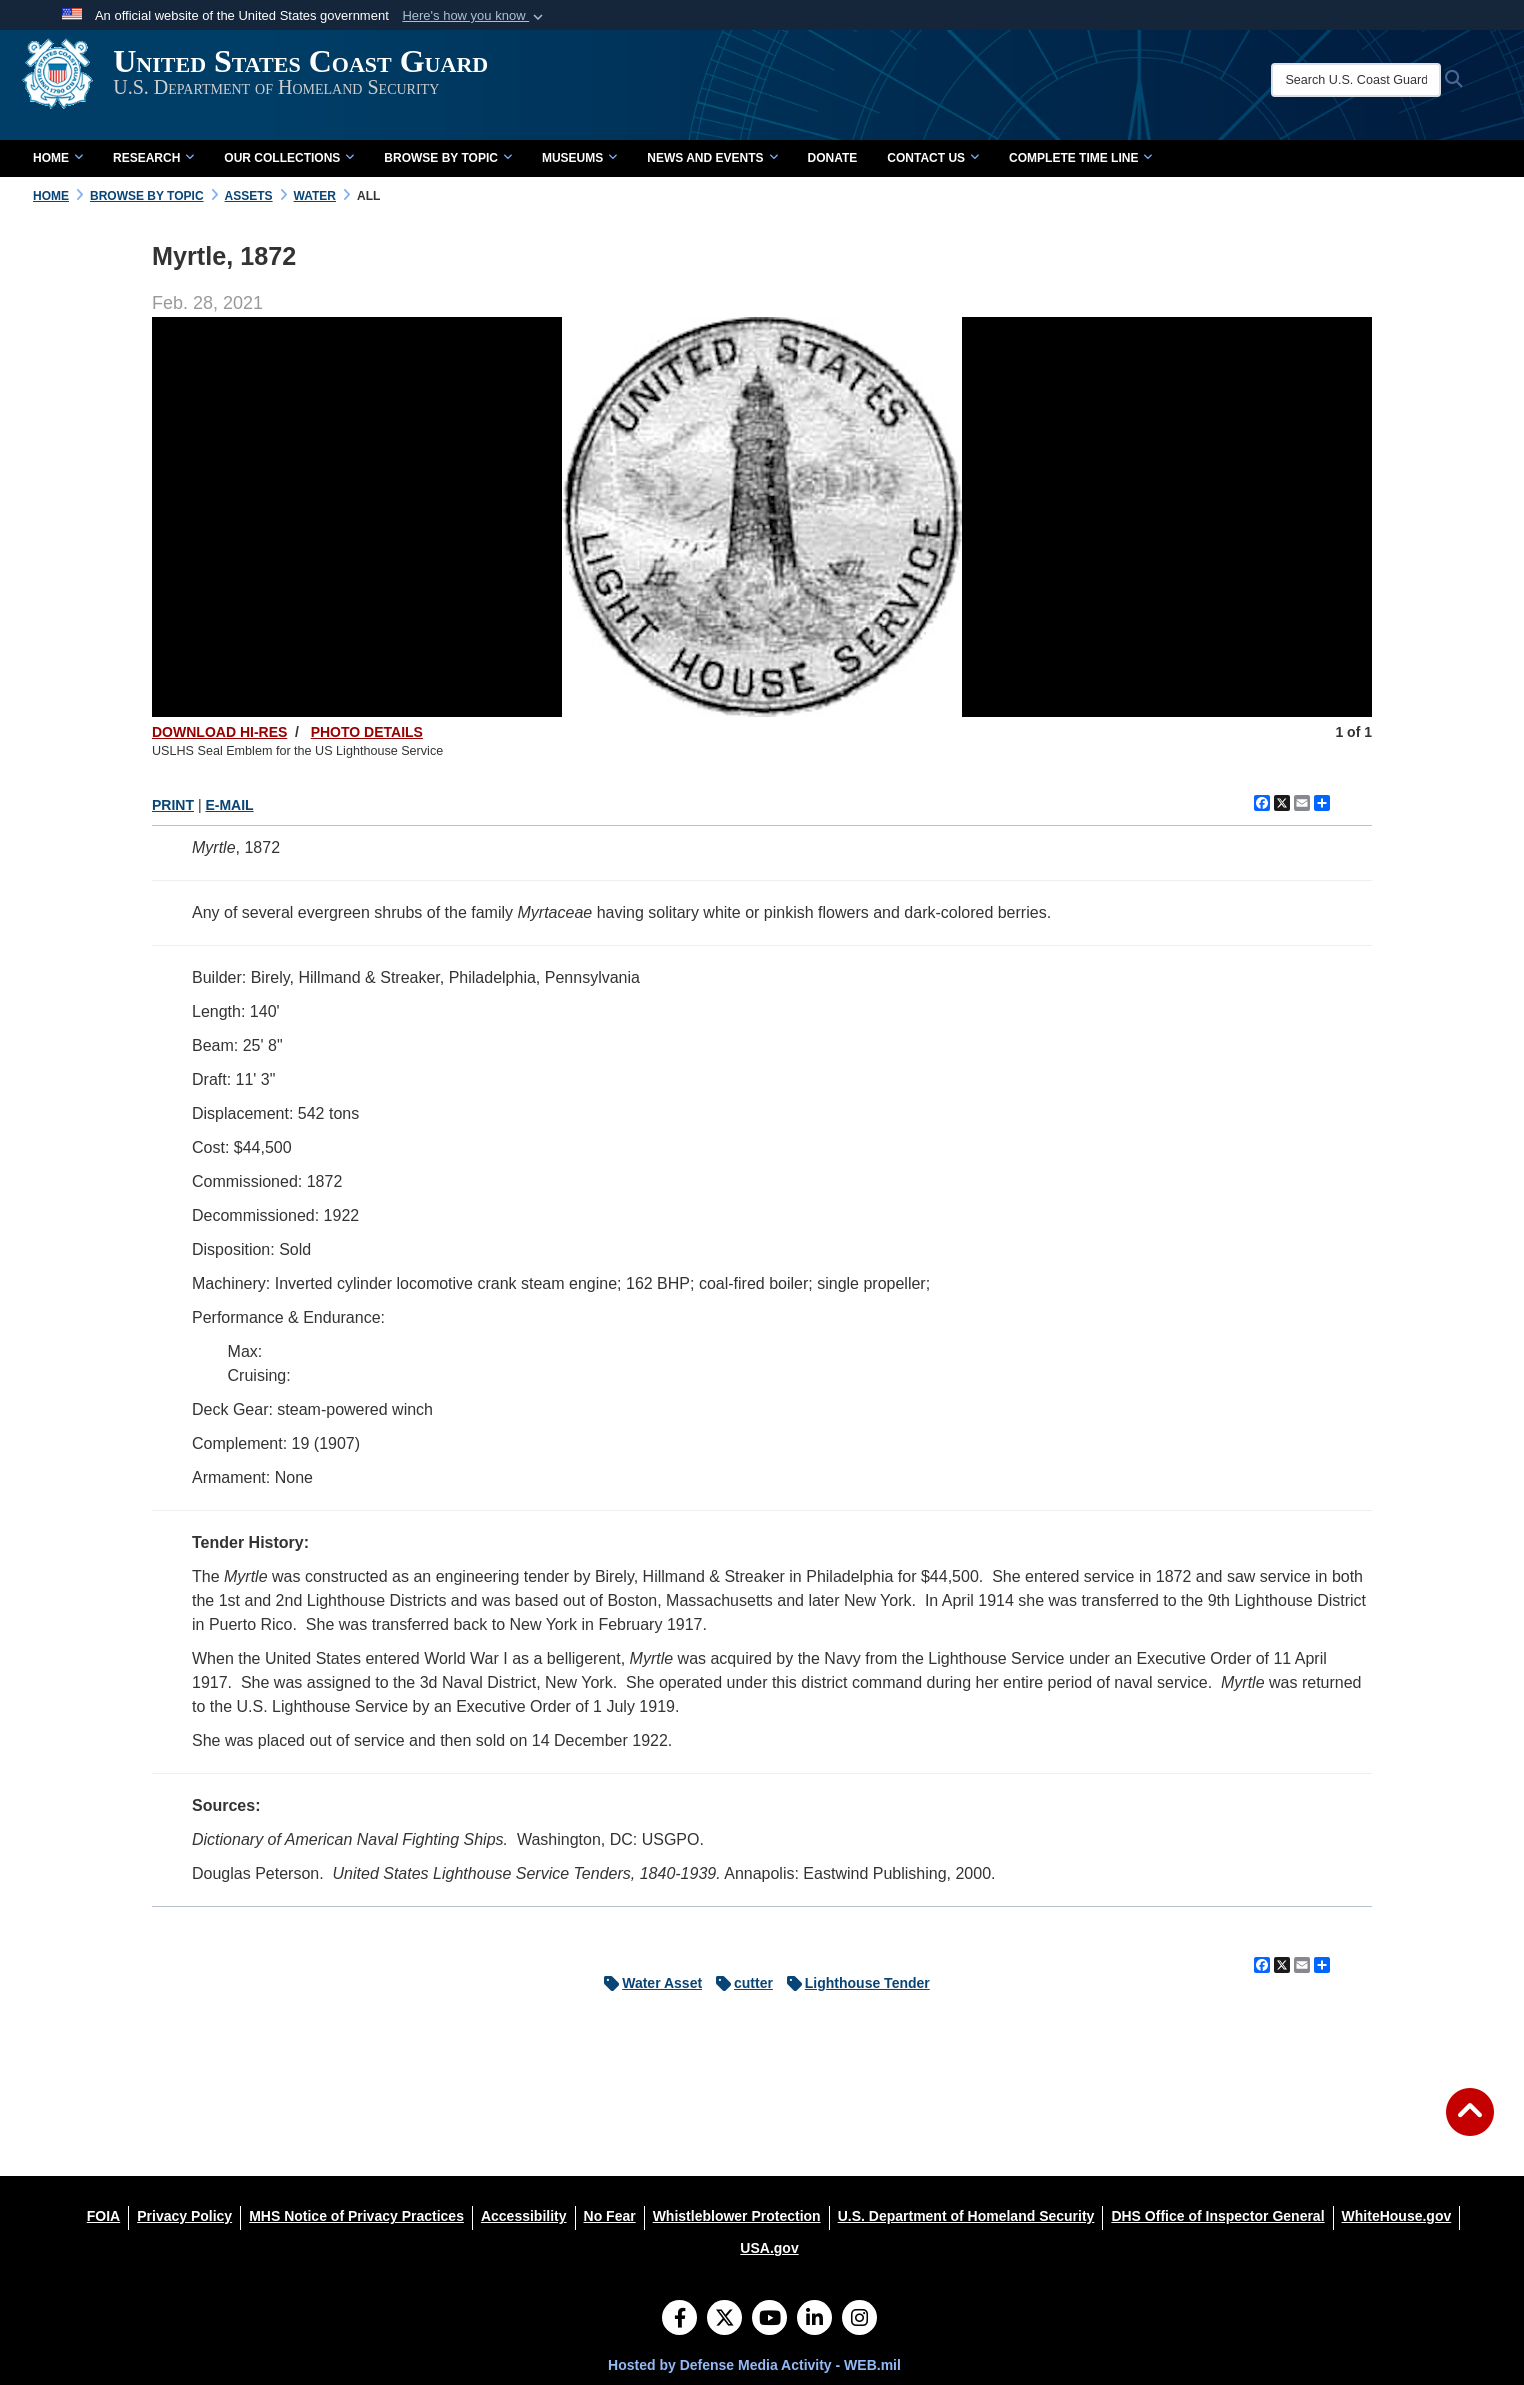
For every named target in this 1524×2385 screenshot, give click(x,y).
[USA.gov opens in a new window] (769, 2248)
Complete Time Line (1080, 158)
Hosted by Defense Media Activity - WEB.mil (754, 2365)
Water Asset (648, 1983)
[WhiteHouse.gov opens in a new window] (1397, 2216)
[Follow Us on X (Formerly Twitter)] (724, 2320)
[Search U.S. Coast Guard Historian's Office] (1383, 80)
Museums (579, 158)
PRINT (173, 805)
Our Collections (289, 158)
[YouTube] (769, 2320)
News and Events (712, 158)
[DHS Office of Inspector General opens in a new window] (1217, 2216)
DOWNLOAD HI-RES (219, 732)
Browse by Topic (448, 158)
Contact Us (933, 158)
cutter (739, 1983)
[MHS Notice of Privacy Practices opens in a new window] (356, 2216)
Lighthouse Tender (853, 1983)
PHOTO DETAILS (367, 732)
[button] (474, 16)
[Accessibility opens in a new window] (524, 2216)
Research (153, 158)
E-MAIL (229, 805)
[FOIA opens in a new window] (103, 2216)
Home (58, 158)
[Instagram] (859, 2320)
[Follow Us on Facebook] (679, 2320)
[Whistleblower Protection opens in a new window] (737, 2216)
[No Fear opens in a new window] (610, 2216)
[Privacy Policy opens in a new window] (184, 2216)
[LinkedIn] (814, 2320)
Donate (833, 158)
